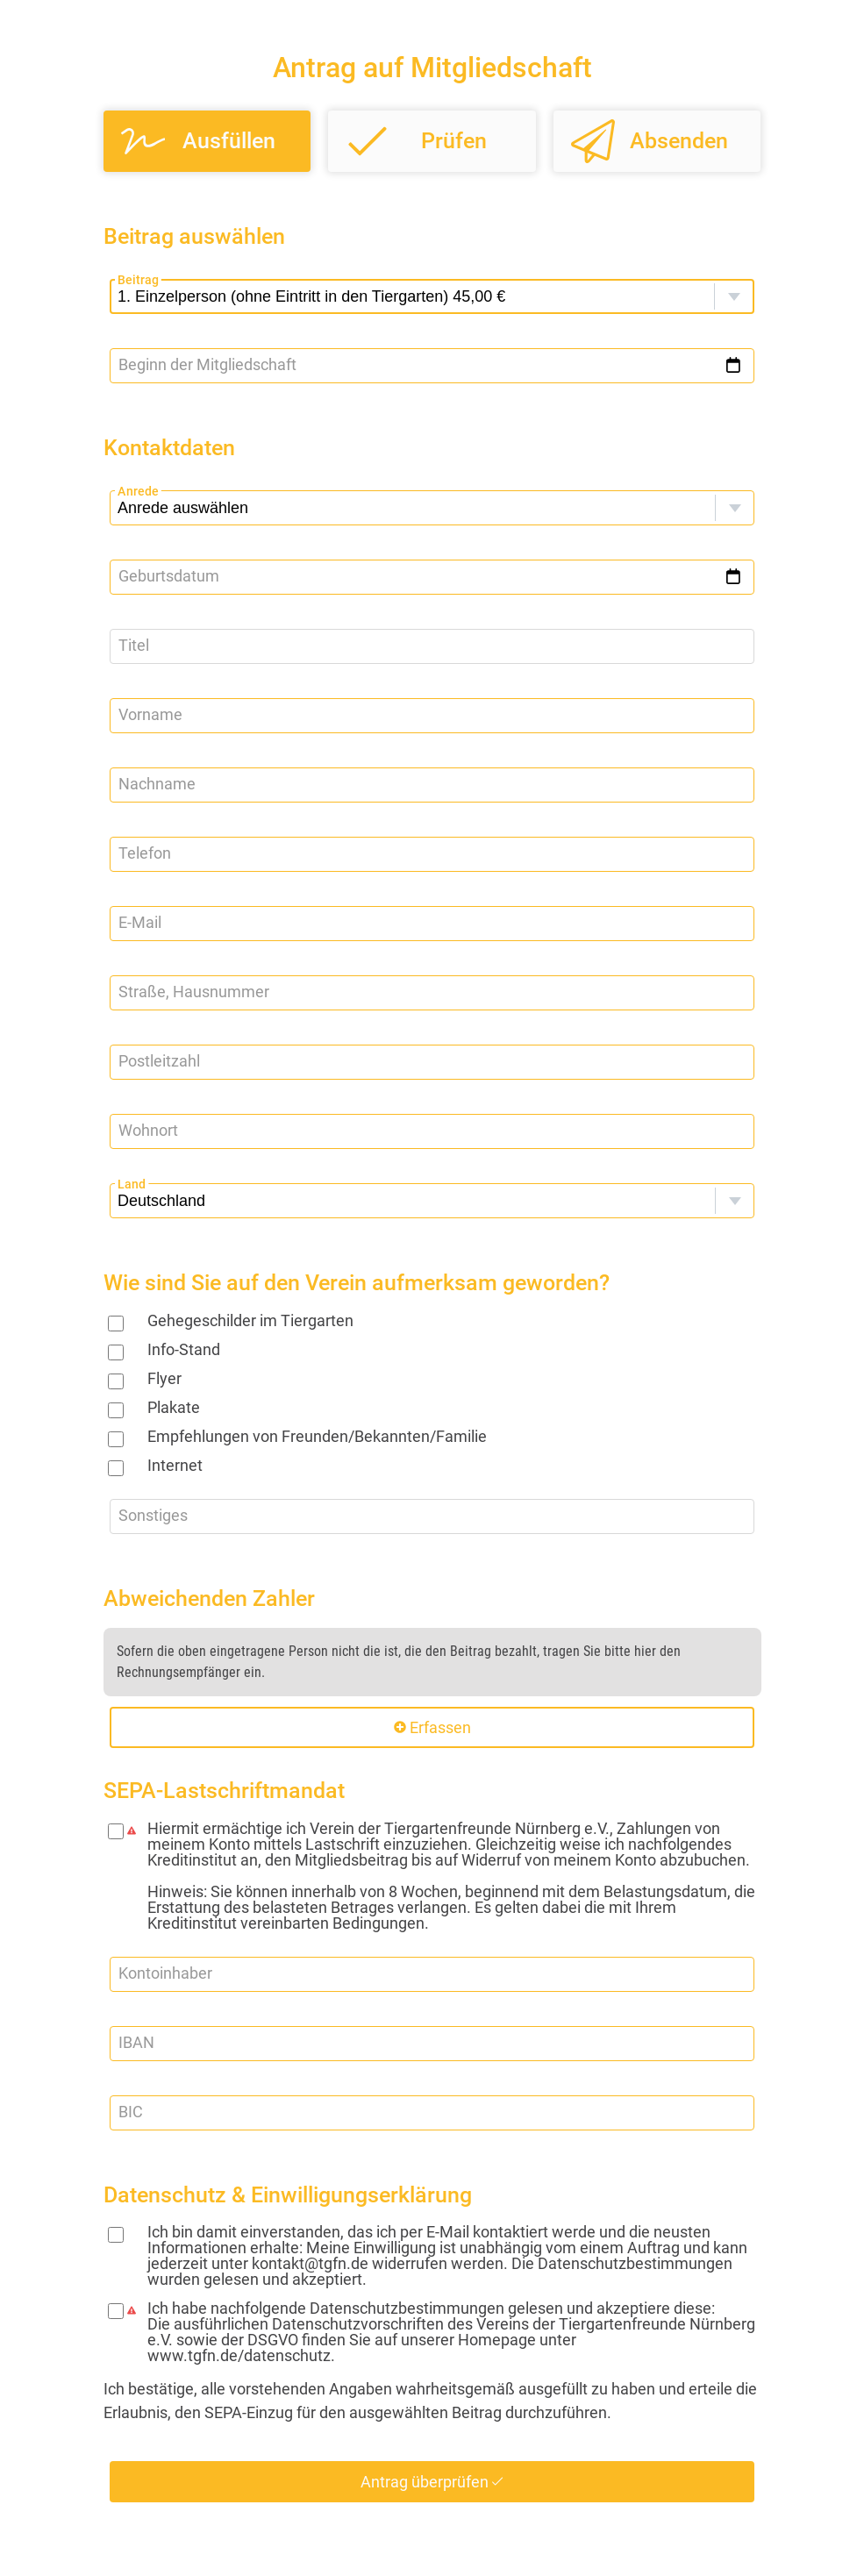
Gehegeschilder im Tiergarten (250, 1320)
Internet (175, 1465)
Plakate (173, 1407)
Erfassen (432, 1727)
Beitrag (138, 279)
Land (132, 1183)
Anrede (138, 490)
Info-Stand (183, 1349)
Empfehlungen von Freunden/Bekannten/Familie (317, 1436)
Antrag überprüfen (432, 2482)
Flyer (164, 1378)
